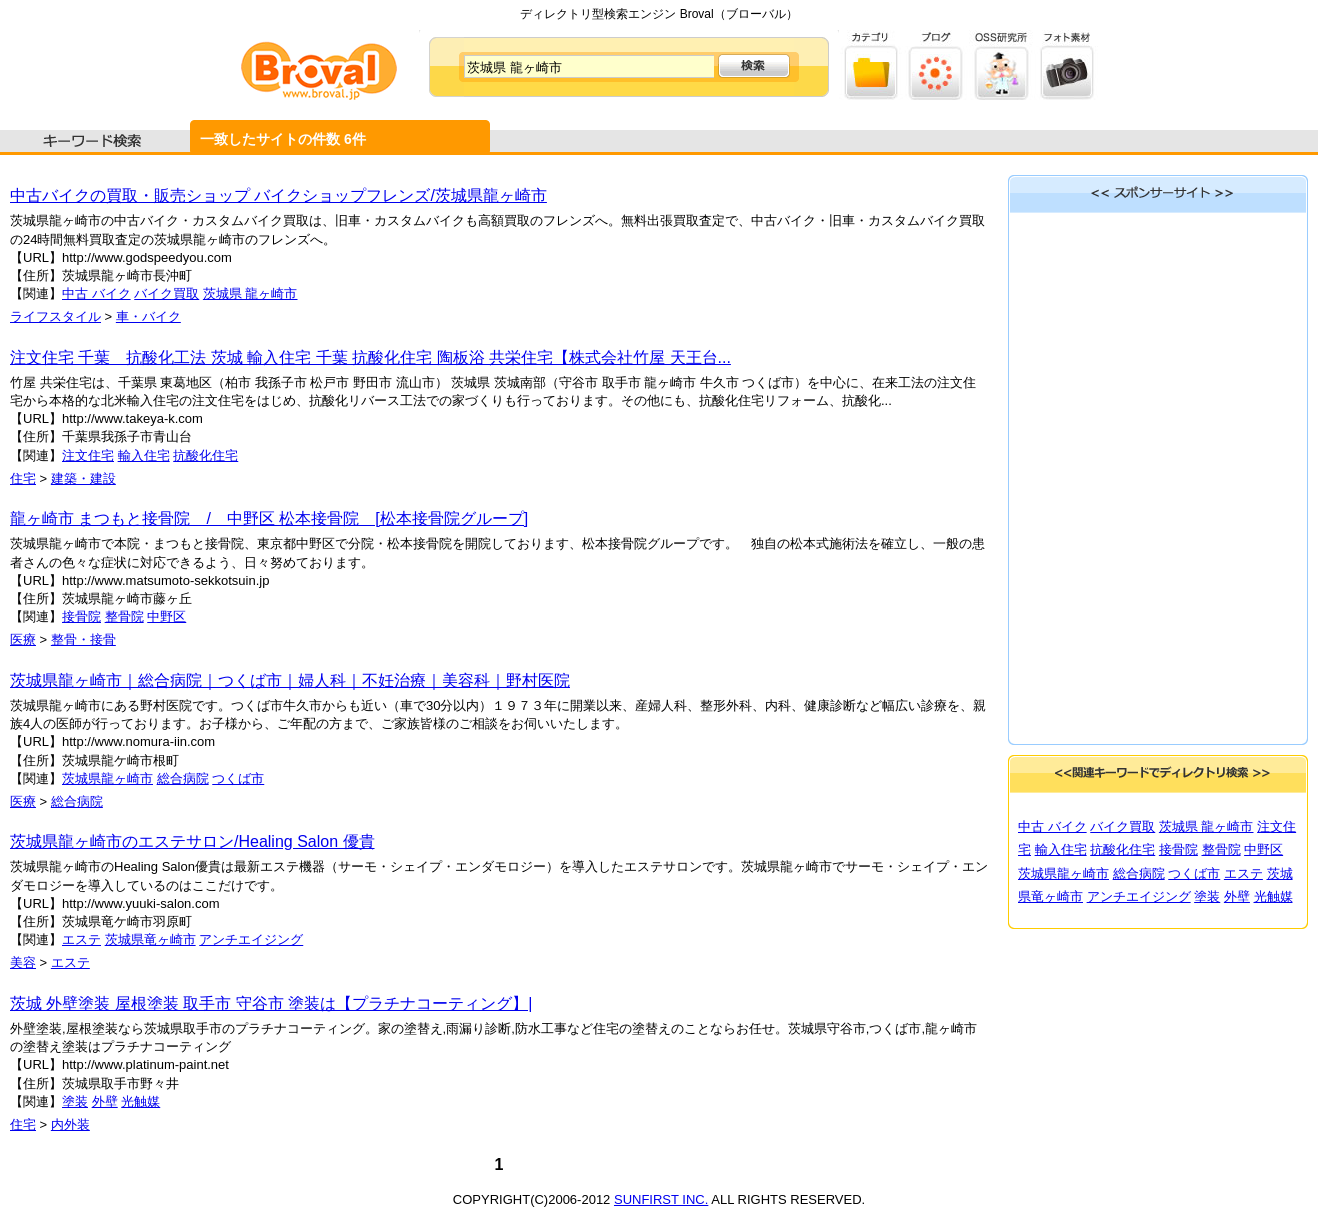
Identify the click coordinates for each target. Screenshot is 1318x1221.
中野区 (166, 616)
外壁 (105, 1101)
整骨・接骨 (83, 639)
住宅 (23, 478)
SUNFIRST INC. (661, 1199)
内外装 (70, 1124)
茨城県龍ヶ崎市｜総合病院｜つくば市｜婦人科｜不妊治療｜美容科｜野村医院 (290, 680)
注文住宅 (88, 455)
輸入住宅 (144, 455)
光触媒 (140, 1101)
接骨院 (81, 616)
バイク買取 (166, 293)
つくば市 (238, 778)
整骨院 (124, 616)
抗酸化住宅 (205, 455)
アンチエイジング (251, 939)
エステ (81, 939)
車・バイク (148, 316)
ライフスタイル (55, 316)
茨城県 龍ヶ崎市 (250, 293)
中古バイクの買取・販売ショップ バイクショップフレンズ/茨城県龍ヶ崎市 (278, 195)
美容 (23, 962)
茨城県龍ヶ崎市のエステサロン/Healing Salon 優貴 (192, 841)
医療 (23, 639)
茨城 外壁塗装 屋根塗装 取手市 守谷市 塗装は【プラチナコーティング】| (271, 1003)
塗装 (75, 1101)
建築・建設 (83, 478)
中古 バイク (96, 293)
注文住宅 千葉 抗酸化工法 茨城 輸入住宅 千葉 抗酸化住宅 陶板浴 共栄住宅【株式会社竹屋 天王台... (370, 357)
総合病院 (183, 778)
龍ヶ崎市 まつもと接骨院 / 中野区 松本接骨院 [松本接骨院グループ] (269, 518)
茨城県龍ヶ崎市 (107, 778)
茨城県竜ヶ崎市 (150, 939)
